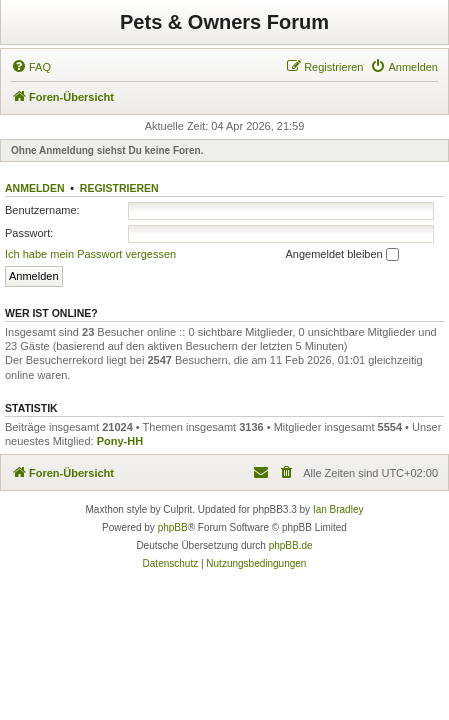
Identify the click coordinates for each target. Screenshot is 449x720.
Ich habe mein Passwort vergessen (90, 254)
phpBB (173, 527)
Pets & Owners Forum (224, 22)
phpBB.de (291, 545)
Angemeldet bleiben (341, 255)
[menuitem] (31, 67)
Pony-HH (120, 441)
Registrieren (119, 188)
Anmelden (35, 188)
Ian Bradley (338, 509)
